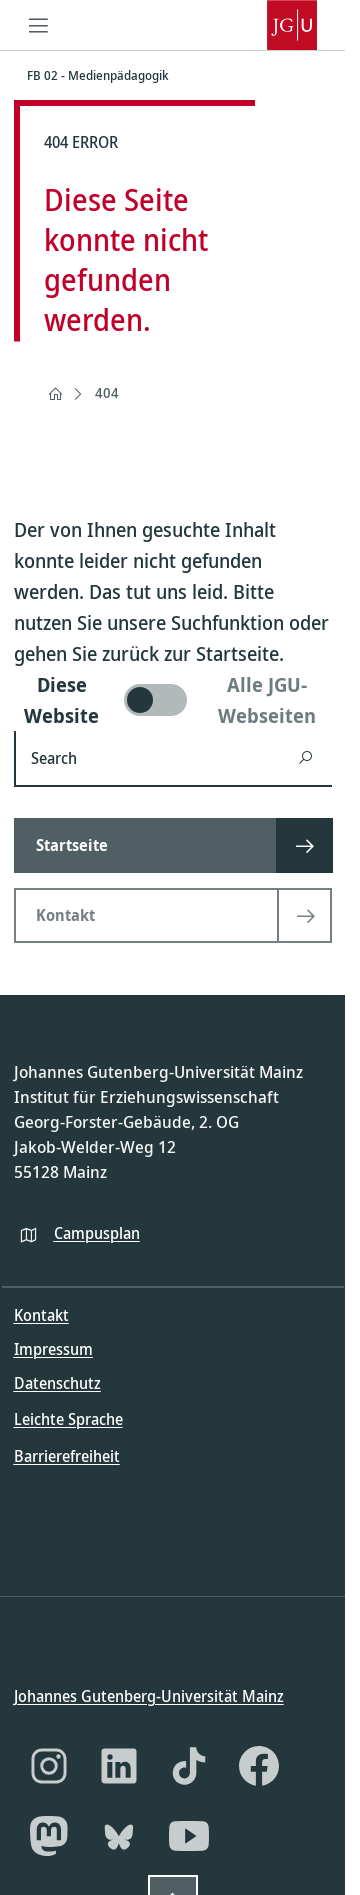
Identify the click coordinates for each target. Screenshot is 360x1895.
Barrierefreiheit (67, 1455)
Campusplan (97, 1232)
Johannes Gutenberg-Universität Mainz (149, 1696)
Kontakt (41, 1315)
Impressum (53, 1349)
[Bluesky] (119, 1836)
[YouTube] (189, 1836)
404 (107, 392)
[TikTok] (189, 1766)
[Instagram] (49, 1766)
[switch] (173, 700)
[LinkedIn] (119, 1766)
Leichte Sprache (68, 1419)
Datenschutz (57, 1383)
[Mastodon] (49, 1836)
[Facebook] (259, 1766)
